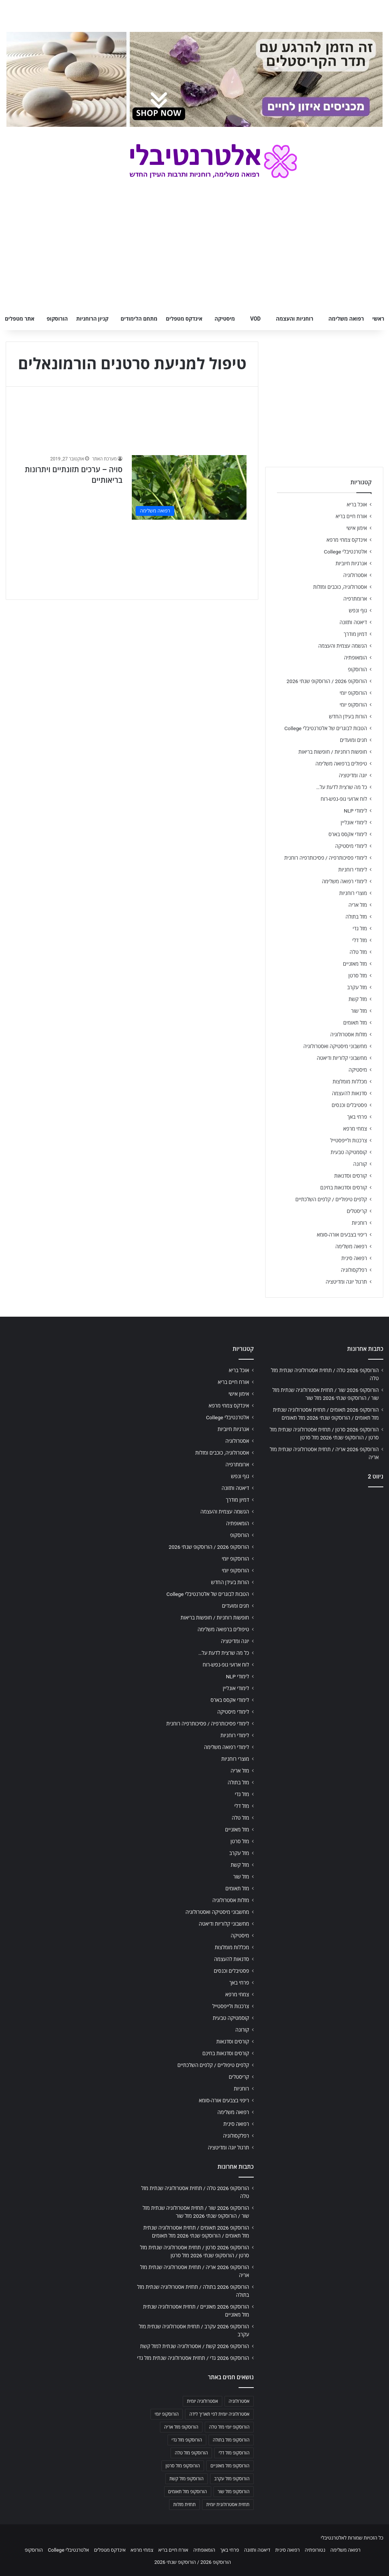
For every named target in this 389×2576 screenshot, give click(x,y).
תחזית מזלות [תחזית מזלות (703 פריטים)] (184, 2504)
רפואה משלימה (346, 319)
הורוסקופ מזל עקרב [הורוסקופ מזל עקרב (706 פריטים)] (232, 2478)
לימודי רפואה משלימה (344, 881)
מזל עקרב (357, 987)
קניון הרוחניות (92, 319)
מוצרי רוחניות (353, 893)
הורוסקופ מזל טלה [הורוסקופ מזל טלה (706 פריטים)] (191, 2453)
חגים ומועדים (353, 740)
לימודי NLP (355, 811)
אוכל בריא (357, 504)
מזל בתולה (356, 917)
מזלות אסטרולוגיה (348, 1034)
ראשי (378, 319)
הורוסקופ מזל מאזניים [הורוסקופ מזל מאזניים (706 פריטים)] (230, 2465)
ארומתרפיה (355, 599)
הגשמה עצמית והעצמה (342, 646)
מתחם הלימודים (138, 319)
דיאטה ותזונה (353, 622)
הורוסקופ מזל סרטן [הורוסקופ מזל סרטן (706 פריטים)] (183, 2465)
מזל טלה (358, 952)
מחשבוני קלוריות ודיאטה (342, 1058)
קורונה (360, 1164)
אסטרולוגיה (355, 575)
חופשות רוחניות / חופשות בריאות (333, 752)
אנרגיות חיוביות (351, 563)
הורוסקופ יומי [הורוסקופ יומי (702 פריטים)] (167, 2414)
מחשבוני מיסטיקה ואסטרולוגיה (335, 1046)
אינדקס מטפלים (184, 319)
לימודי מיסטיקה (351, 846)
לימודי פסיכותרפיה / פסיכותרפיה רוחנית (325, 858)
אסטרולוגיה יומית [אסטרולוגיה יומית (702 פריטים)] (202, 2401)
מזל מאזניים (355, 964)
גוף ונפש (358, 610)
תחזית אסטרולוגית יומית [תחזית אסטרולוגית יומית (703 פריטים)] (228, 2504)
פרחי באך (357, 1117)
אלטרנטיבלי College (345, 552)
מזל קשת (357, 999)
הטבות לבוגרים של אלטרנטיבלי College (325, 728)
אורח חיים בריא (351, 516)
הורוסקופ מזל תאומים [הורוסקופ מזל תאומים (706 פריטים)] (187, 2491)
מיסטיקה (225, 319)
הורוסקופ (57, 319)
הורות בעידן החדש (348, 716)
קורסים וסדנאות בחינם (343, 1187)
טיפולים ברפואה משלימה (341, 764)
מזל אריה (357, 905)
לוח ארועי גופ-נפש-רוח (344, 799)
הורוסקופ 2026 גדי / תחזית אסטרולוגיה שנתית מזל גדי (193, 2358)
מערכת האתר (104, 459)
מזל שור (359, 1011)
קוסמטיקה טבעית (348, 1152)
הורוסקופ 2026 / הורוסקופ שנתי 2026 (326, 681)
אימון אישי (356, 528)
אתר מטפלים (20, 319)
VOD (255, 319)
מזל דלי (359, 940)
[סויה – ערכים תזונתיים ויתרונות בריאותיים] (189, 487)
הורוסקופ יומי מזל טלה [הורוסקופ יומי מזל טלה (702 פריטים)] (229, 2427)
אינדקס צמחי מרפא (347, 540)
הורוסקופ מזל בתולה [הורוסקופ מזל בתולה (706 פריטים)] (231, 2440)
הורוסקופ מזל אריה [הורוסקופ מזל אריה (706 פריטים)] (181, 2427)
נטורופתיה (315, 2550)
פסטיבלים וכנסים (349, 1105)
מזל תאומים (355, 1023)
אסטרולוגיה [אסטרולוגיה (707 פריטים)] (239, 2401)
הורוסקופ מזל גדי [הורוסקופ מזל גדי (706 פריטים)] (187, 2440)
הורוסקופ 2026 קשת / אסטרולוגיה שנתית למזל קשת (194, 2346)
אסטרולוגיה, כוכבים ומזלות (340, 587)
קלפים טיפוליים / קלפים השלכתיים (331, 1199)
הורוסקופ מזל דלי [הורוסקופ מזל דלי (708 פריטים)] (233, 2453)
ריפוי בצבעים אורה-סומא (342, 1235)
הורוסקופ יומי (353, 693)
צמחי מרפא (355, 1129)
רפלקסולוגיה (354, 1270)
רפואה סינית (354, 1258)
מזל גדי (360, 928)
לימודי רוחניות (352, 870)
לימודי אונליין (354, 822)
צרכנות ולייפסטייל (348, 1140)
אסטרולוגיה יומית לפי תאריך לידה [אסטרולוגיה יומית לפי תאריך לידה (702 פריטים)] (219, 2414)
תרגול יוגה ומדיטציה (346, 1282)
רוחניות (359, 1223)
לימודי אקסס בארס (348, 834)
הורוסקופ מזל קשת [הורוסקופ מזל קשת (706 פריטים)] (186, 2478)
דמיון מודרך (355, 634)
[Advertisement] (324, 1543)
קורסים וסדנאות (350, 1176)
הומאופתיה (355, 658)
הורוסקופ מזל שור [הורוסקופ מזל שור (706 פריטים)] (234, 2491)
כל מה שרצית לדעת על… (341, 787)
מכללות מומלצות (350, 1081)
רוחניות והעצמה (294, 319)
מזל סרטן (357, 976)
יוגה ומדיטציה (353, 775)
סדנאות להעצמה (349, 1093)
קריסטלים (357, 1211)
